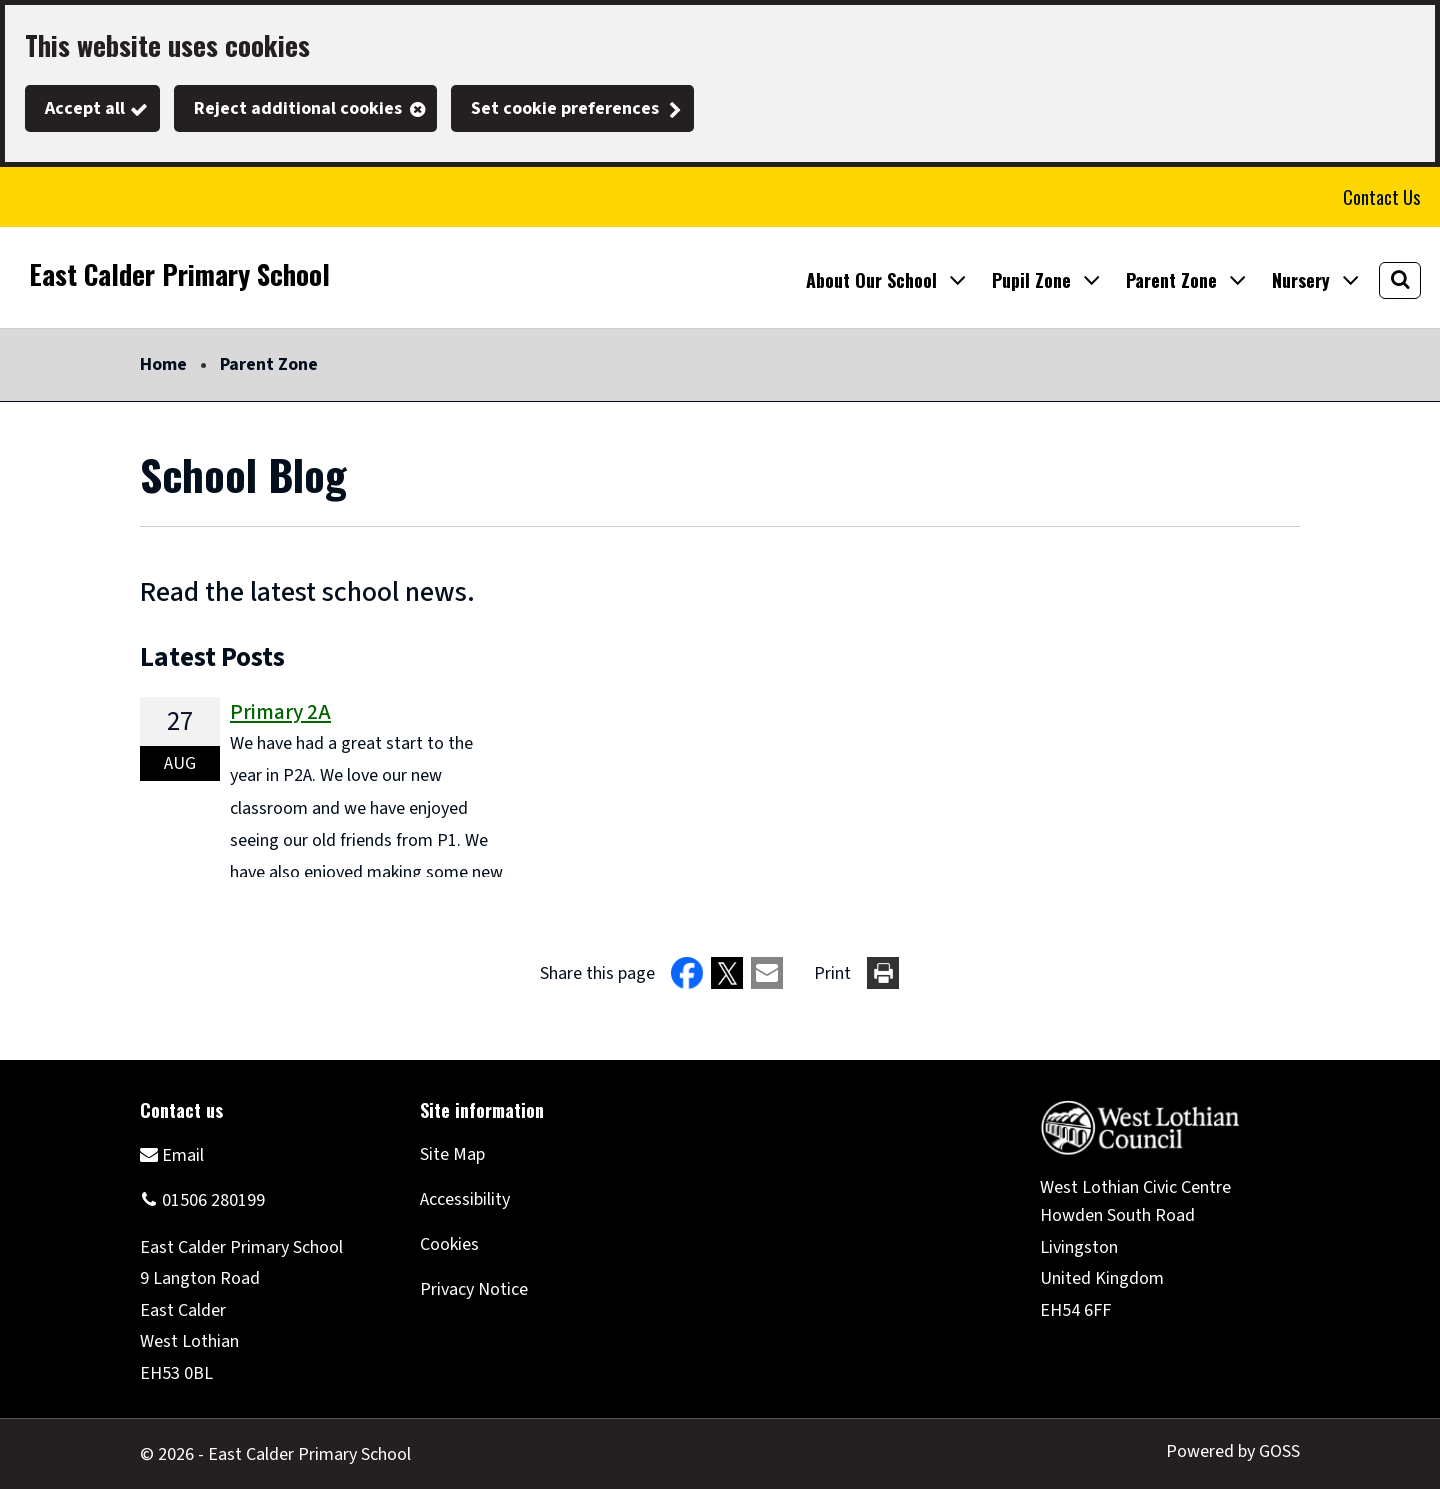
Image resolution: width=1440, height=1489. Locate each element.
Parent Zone (269, 364)
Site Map (452, 1154)
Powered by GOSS (1233, 1451)
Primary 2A (280, 712)
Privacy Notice (474, 1289)
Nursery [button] (1301, 280)
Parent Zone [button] (1171, 280)
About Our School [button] (871, 280)
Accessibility (465, 1199)
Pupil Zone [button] (1031, 280)
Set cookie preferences (565, 108)
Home (163, 364)
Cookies (449, 1244)
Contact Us (1381, 197)
